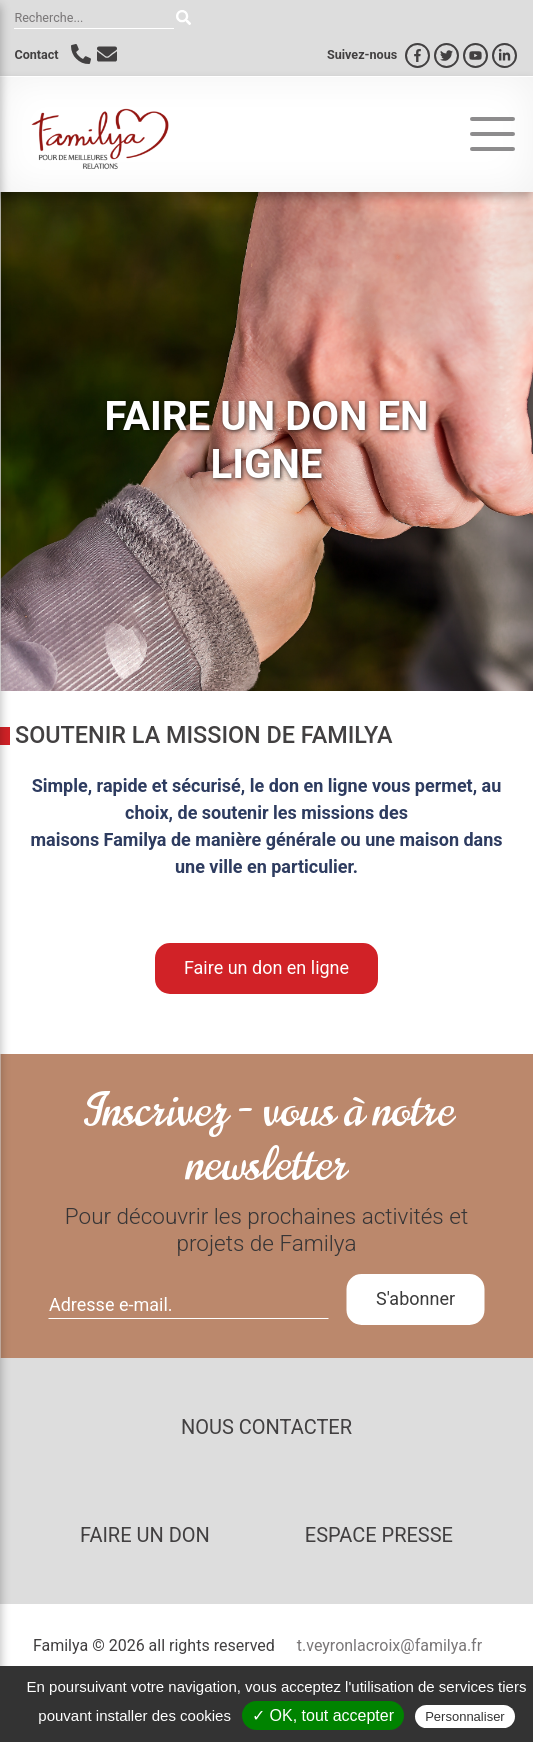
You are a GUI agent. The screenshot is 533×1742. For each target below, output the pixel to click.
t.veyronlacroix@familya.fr (389, 1645)
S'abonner (415, 1298)
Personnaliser (465, 1716)
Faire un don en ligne (266, 967)
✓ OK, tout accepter (323, 1715)
